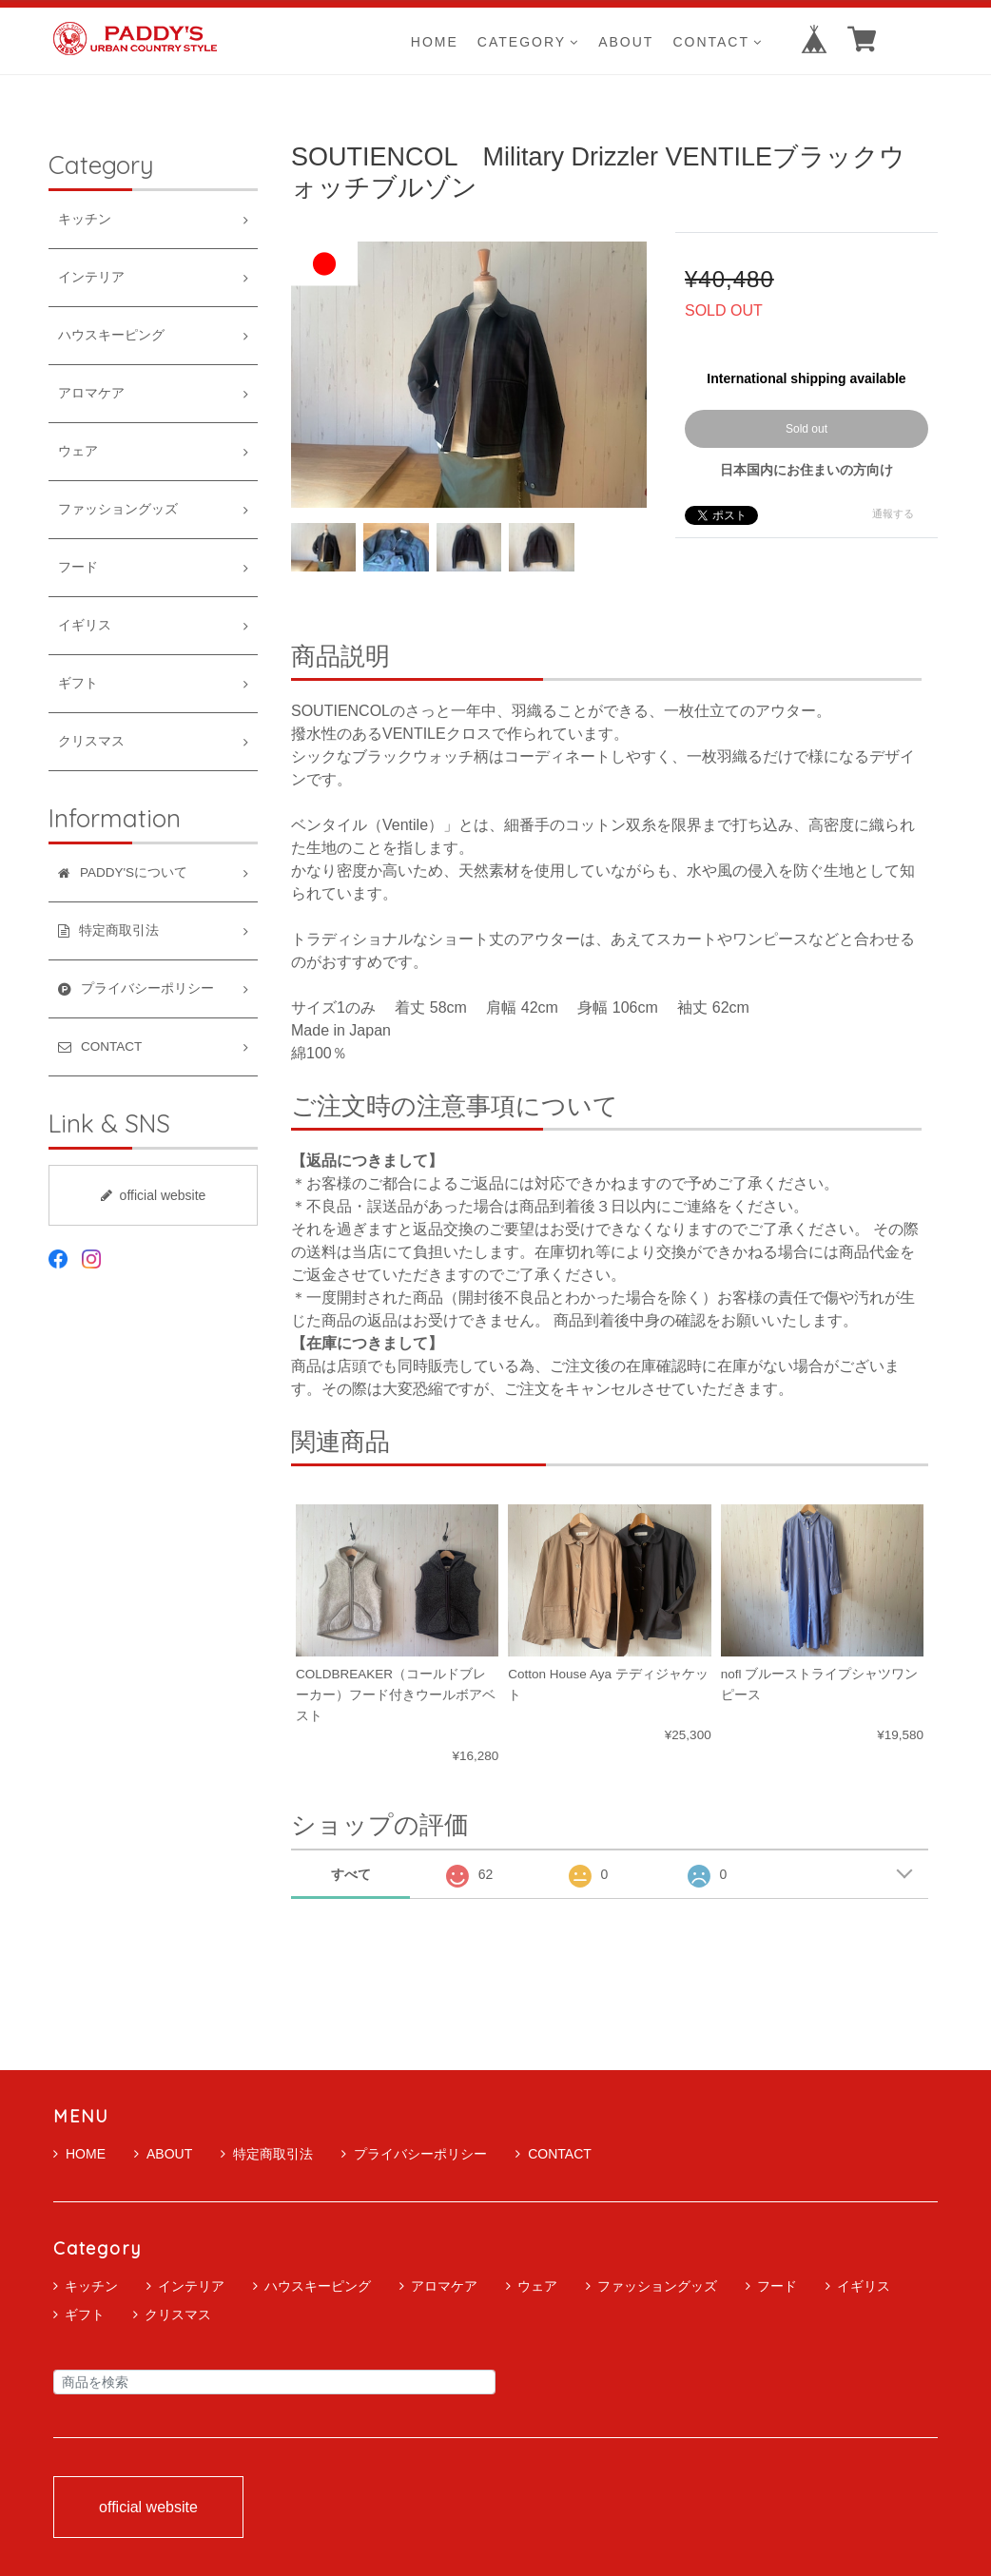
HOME (434, 41)
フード (78, 567)
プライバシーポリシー (414, 2153)
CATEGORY (528, 41)
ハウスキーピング (111, 335)
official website (153, 1195)
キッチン (84, 219)
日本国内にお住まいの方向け (806, 469)
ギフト (78, 683)
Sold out (806, 429)
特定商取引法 (267, 2153)
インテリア (91, 277)
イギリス (84, 625)
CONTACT (717, 41)
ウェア (78, 451)
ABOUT (625, 41)
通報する (893, 513)
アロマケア (91, 393)
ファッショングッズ (118, 509)
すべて (351, 1874)
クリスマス (91, 741)
